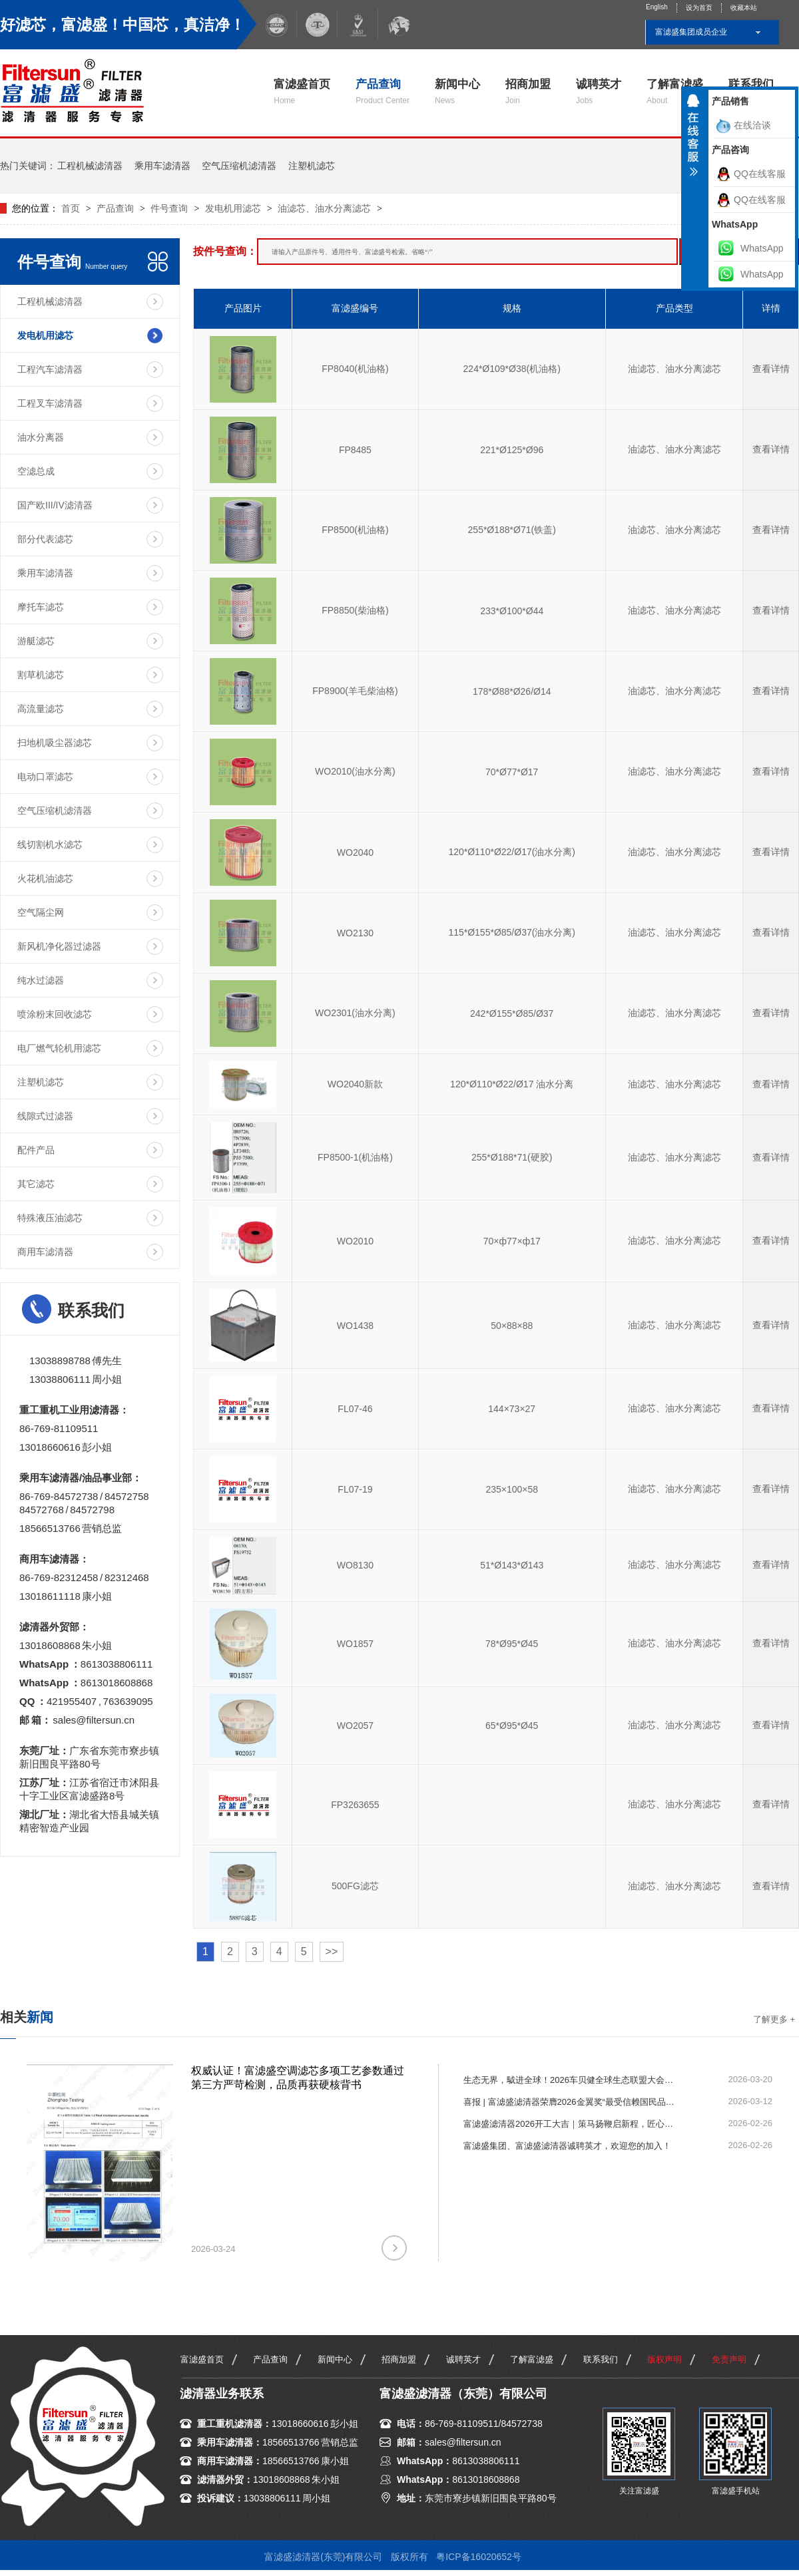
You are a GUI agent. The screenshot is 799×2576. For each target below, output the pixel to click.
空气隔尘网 (40, 912)
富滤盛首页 (302, 91)
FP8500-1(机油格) (355, 1157)
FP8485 (355, 450)
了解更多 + (774, 2019)
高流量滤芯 (40, 708)
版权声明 (664, 2359)
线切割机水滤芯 (50, 844)
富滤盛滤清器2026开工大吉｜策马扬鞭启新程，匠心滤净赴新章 (569, 2124)
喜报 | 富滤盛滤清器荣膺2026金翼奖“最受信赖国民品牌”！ (569, 2102)
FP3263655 (355, 1804)
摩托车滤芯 (40, 607)
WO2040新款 (355, 1084)
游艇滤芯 (36, 641)
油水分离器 (40, 437)
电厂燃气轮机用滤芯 (59, 1048)
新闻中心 (457, 91)
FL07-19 (355, 1489)
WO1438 (355, 1325)
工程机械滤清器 (90, 165)
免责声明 (729, 2359)
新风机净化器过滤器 (59, 946)
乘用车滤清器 (162, 165)
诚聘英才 (598, 91)
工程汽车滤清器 (50, 369)
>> (332, 1951)
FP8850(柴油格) (355, 610)
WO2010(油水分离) (355, 771)
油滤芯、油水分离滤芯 (324, 208)
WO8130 (355, 1565)
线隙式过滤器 (45, 1116)
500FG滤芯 (355, 1886)
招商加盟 (528, 91)
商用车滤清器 (45, 1251)
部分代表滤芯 (45, 539)
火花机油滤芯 (45, 878)
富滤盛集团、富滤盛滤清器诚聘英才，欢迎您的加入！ (567, 2146)
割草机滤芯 (40, 674)
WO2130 (355, 933)
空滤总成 (36, 471)
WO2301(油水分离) (355, 1013)
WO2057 (355, 1725)
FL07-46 (355, 1408)
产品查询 (382, 91)
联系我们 (600, 2359)
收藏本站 (743, 7)
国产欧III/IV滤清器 (55, 505)
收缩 (693, 140)
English (657, 7)
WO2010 (355, 1241)
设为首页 (699, 7)
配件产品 (36, 1150)
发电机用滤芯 (233, 208)
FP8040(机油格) (355, 368)
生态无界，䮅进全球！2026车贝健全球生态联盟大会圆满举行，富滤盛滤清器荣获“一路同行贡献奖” (569, 2080)
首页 (72, 208)
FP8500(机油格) (355, 529)
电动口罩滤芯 (45, 776)
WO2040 (355, 852)
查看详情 (771, 368)
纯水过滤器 (40, 980)
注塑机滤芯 (311, 165)
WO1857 (355, 1643)
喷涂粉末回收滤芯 (54, 1014)
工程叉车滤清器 (50, 403)
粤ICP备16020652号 (478, 2556)
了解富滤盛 (675, 91)
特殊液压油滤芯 (50, 1217)
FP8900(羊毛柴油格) (355, 690)
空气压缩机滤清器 (239, 165)
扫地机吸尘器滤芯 (54, 742)
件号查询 (169, 208)
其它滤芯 (36, 1184)
